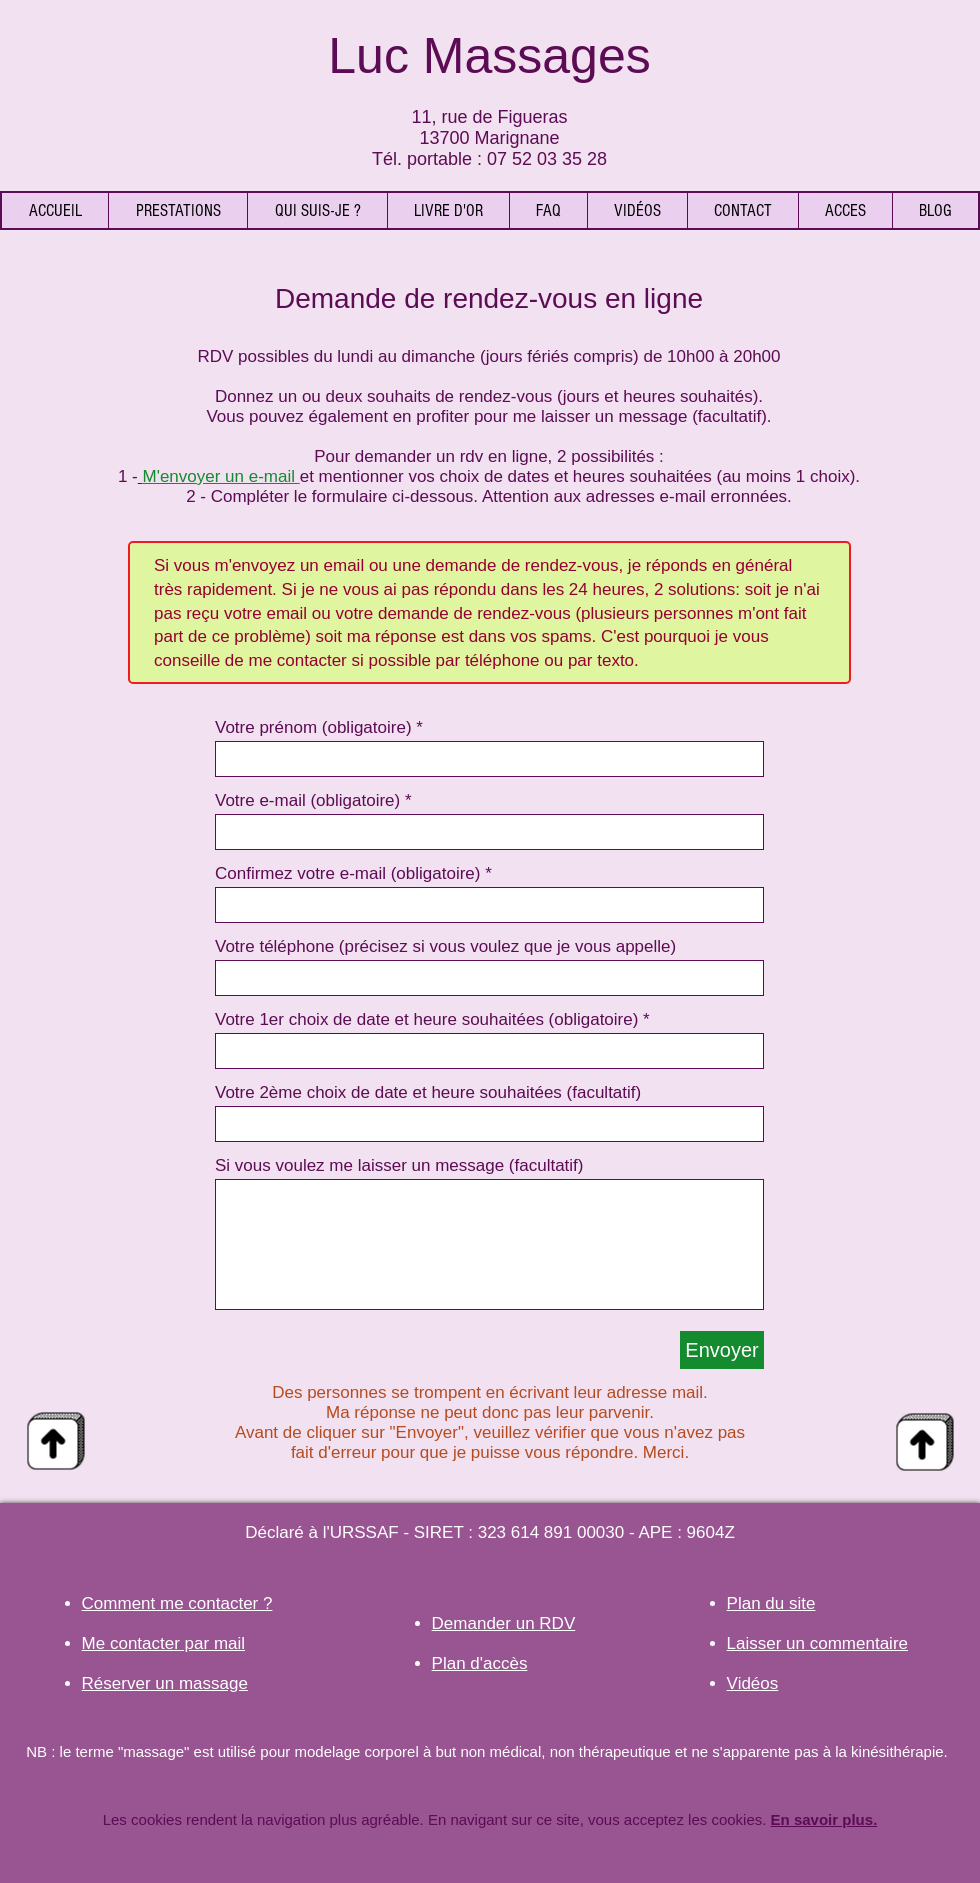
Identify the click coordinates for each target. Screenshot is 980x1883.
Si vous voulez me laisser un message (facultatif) (399, 1165)
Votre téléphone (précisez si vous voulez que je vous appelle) (445, 946)
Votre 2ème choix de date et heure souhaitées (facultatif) (428, 1092)
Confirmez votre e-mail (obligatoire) (347, 873)
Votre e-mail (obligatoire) (307, 800)
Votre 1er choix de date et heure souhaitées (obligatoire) (426, 1019)
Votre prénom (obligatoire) (313, 727)
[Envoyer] (722, 1350)
